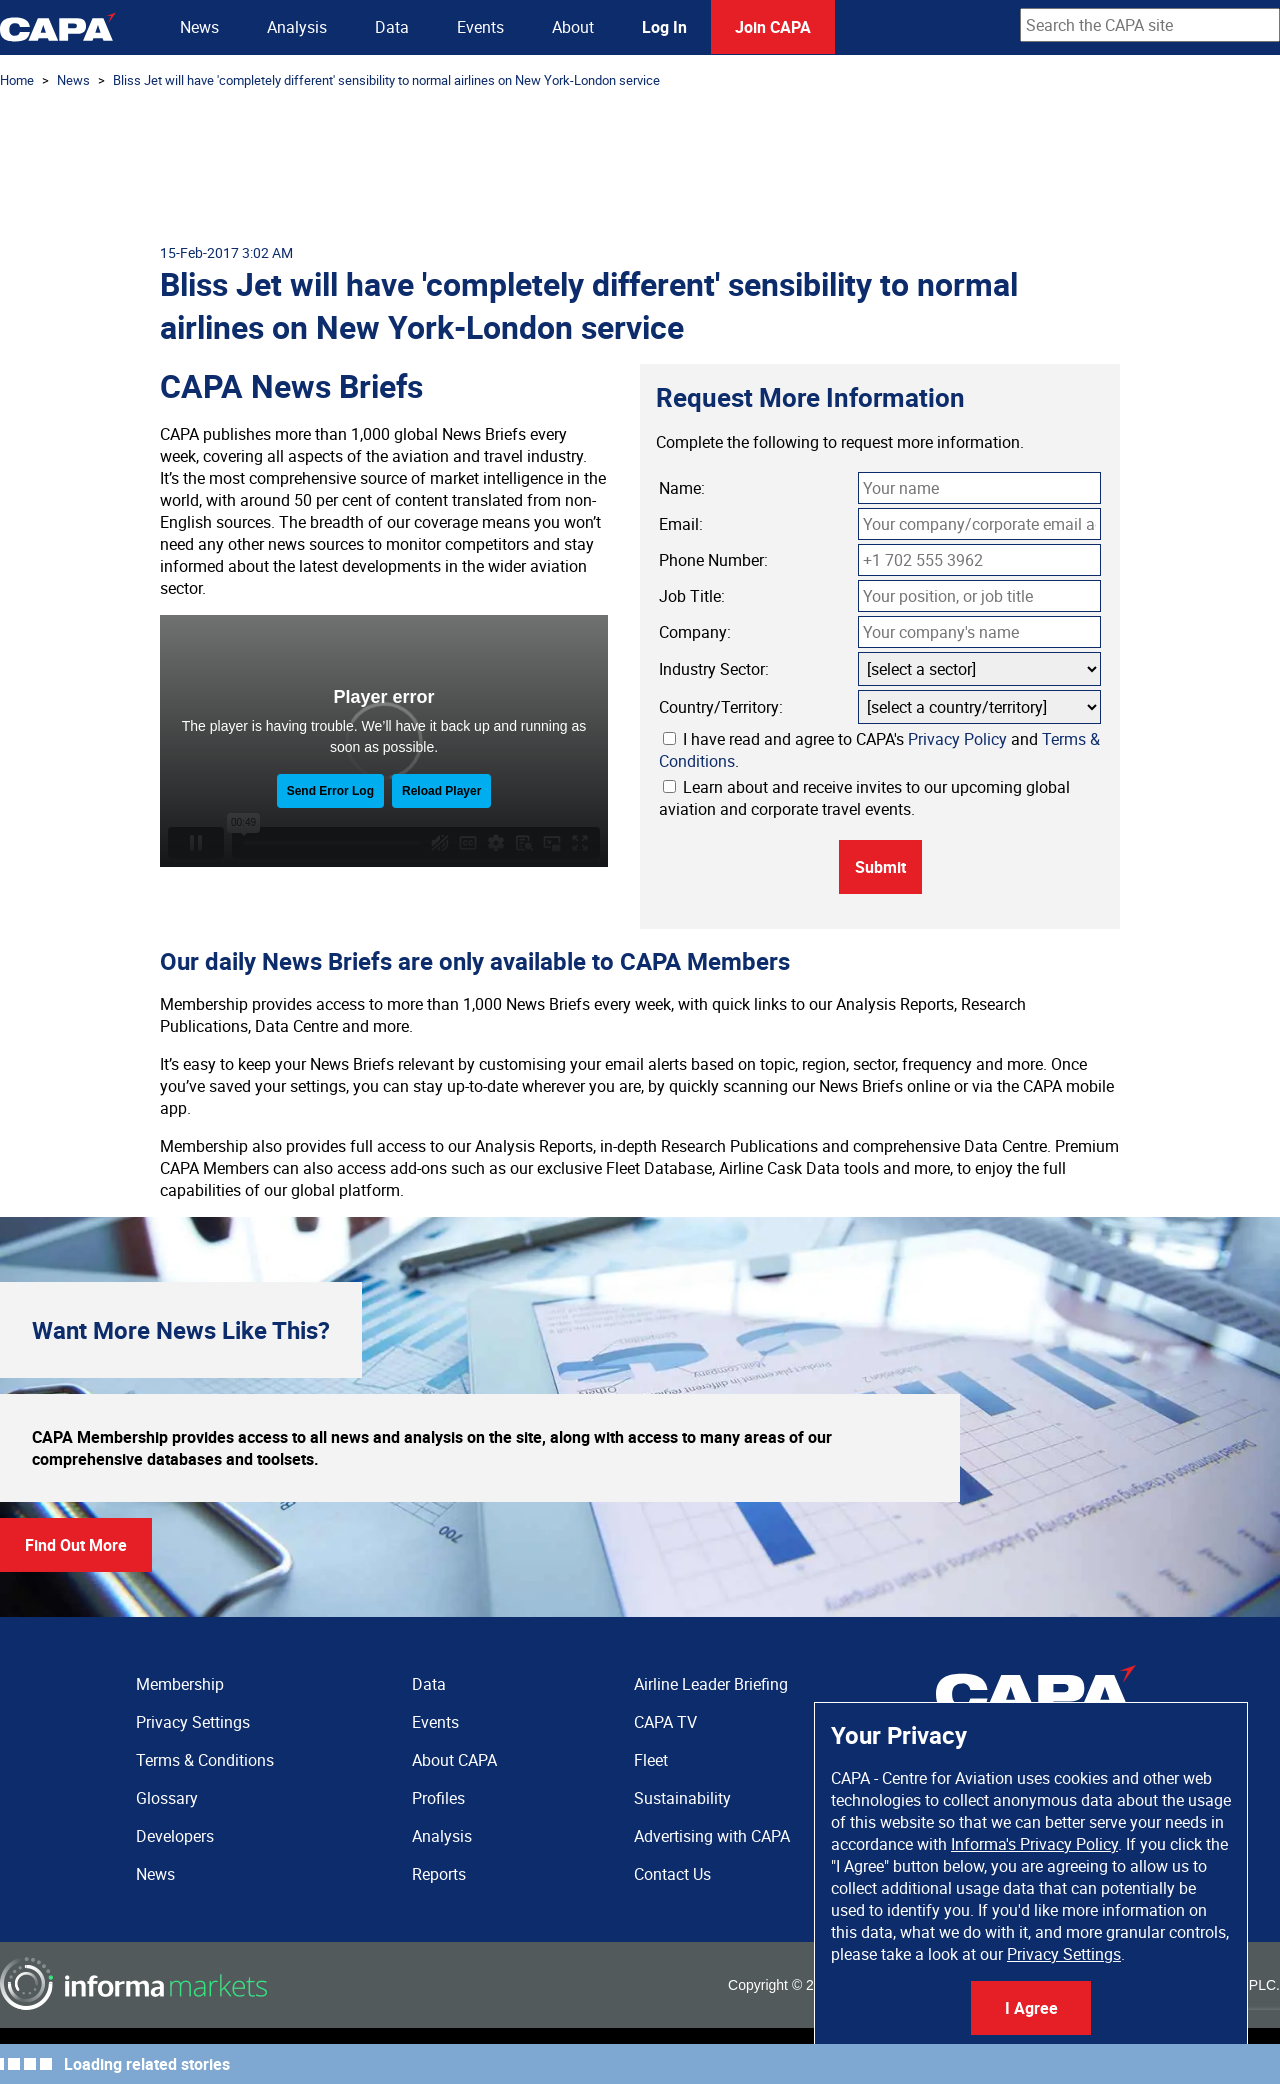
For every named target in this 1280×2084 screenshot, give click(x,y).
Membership (180, 1684)
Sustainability (682, 1798)
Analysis (297, 27)
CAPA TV (665, 1722)
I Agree (1031, 2008)
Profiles (438, 1798)
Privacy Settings (1064, 1954)
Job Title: (692, 596)
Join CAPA (773, 27)
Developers (175, 1836)
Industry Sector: (714, 669)
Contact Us (672, 1874)
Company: (695, 632)
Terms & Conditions (205, 1760)
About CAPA (454, 1760)
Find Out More (76, 1545)
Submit (880, 867)
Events (480, 27)
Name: (682, 488)
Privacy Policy (957, 739)
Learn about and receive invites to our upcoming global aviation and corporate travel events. (864, 798)
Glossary (167, 1798)
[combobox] (1150, 25)
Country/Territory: (721, 707)
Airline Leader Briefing (711, 1684)
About (573, 27)
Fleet (651, 1760)
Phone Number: (713, 560)
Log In (664, 27)
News (199, 27)
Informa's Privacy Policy (1034, 1844)
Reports (439, 1874)
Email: (681, 524)
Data (392, 27)
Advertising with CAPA (712, 1836)
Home (17, 80)
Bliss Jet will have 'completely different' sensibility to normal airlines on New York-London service (386, 80)
